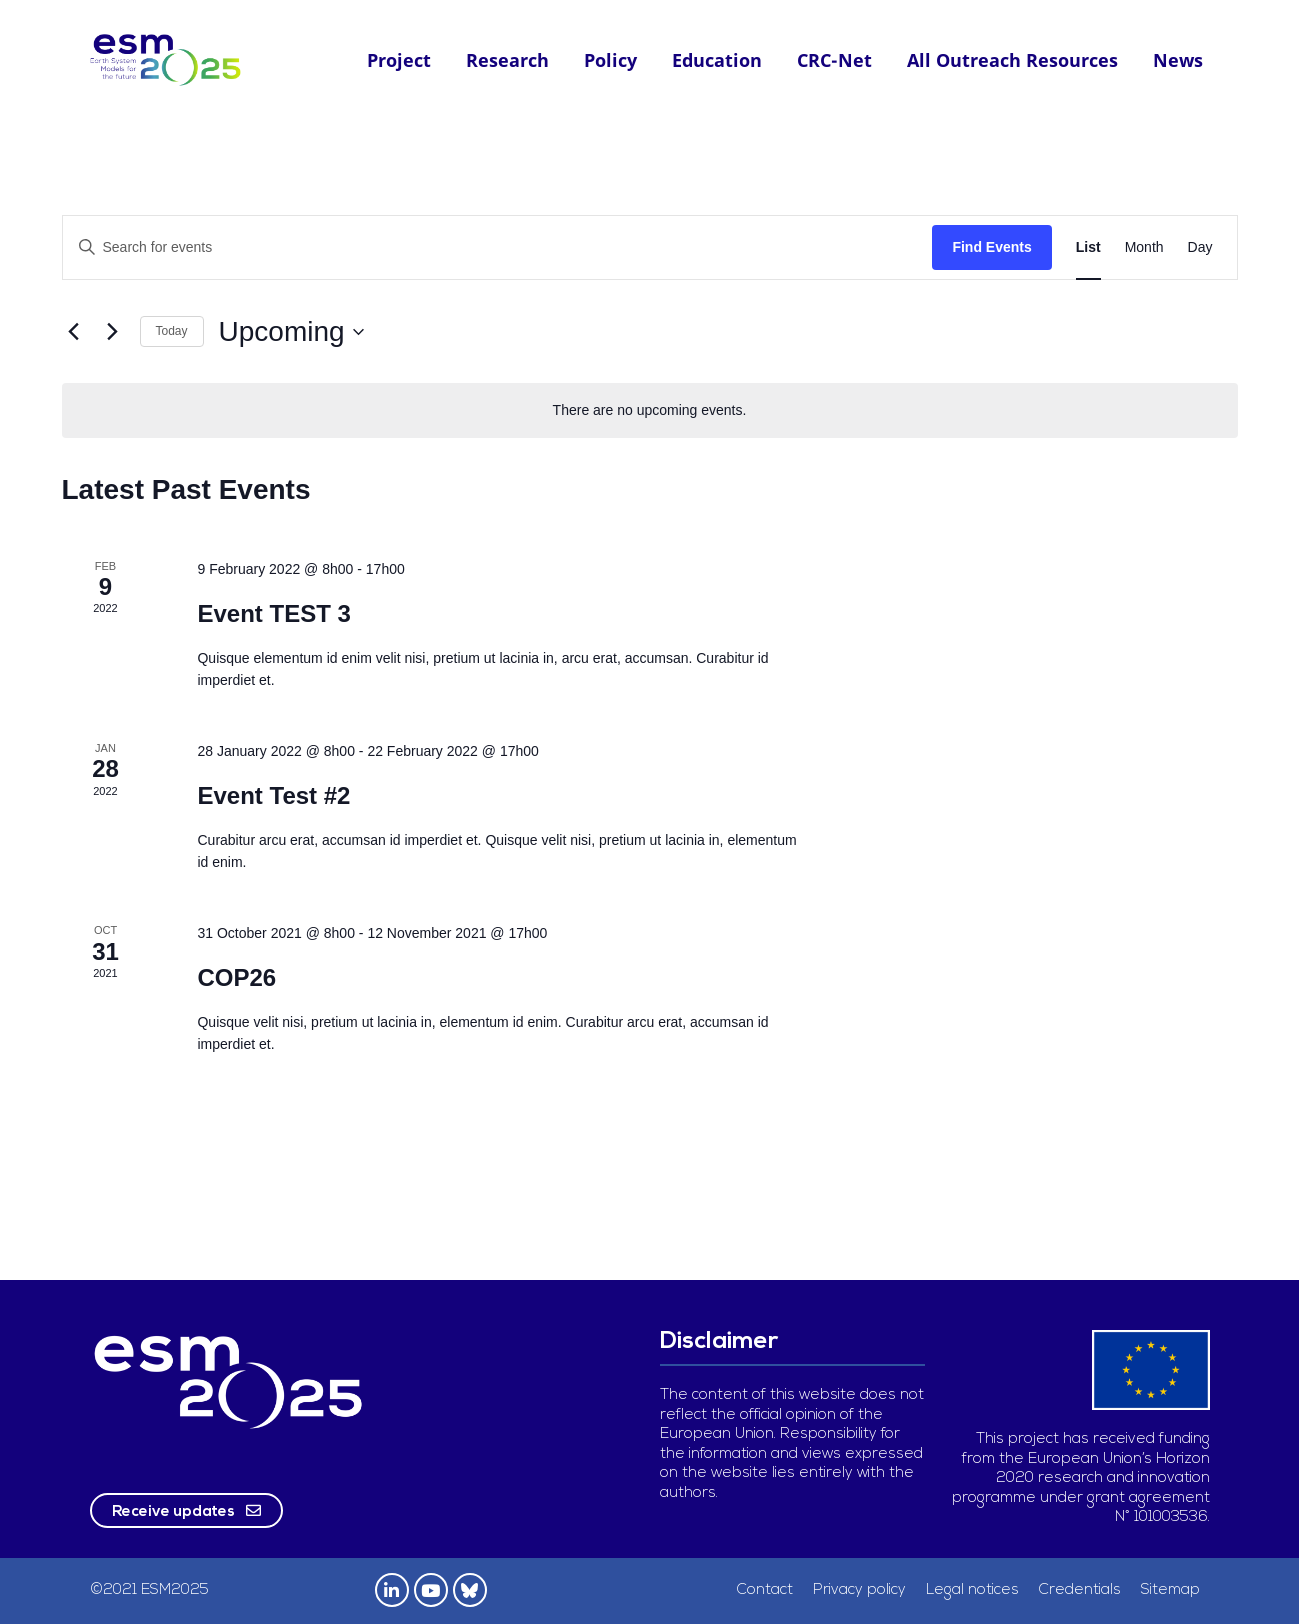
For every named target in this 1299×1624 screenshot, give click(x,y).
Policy (610, 60)
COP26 (236, 977)
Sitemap (1170, 1590)
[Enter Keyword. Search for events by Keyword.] (498, 247)
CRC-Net (834, 60)
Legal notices (972, 1590)
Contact (765, 1590)
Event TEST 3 (273, 613)
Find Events (991, 247)
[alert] (650, 410)
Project (399, 60)
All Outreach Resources (1012, 60)
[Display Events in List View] (1088, 247)
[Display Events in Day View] (1200, 247)
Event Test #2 (273, 795)
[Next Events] (113, 332)
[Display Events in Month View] (1144, 247)
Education (717, 60)
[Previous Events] (74, 332)
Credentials (1080, 1590)
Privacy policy (859, 1590)
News (1178, 60)
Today (172, 331)
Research (507, 60)
